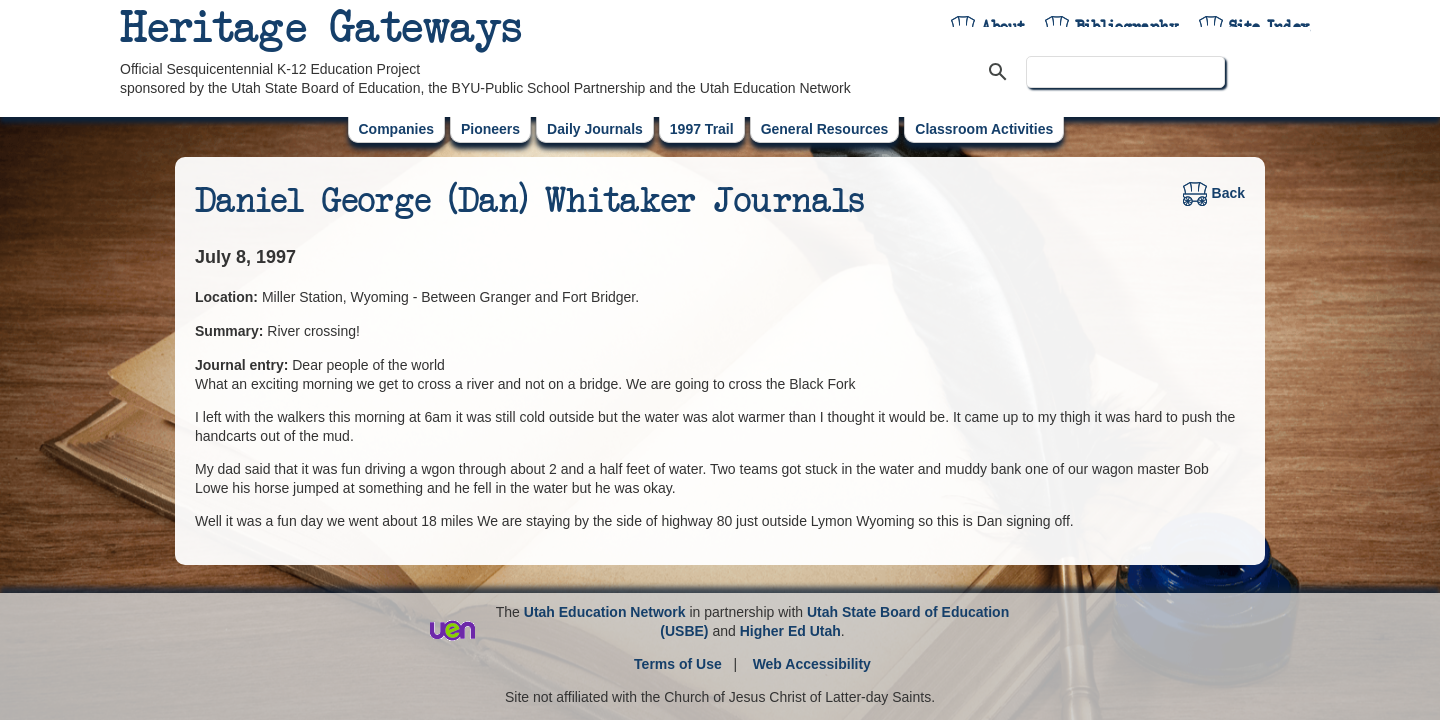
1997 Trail (702, 129)
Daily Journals (595, 129)
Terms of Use (678, 664)
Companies (396, 129)
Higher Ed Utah (790, 631)
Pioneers (490, 129)
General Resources (825, 129)
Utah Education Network (605, 612)
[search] (1125, 72)
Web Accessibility (812, 664)
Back (1214, 193)
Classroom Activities (984, 129)
